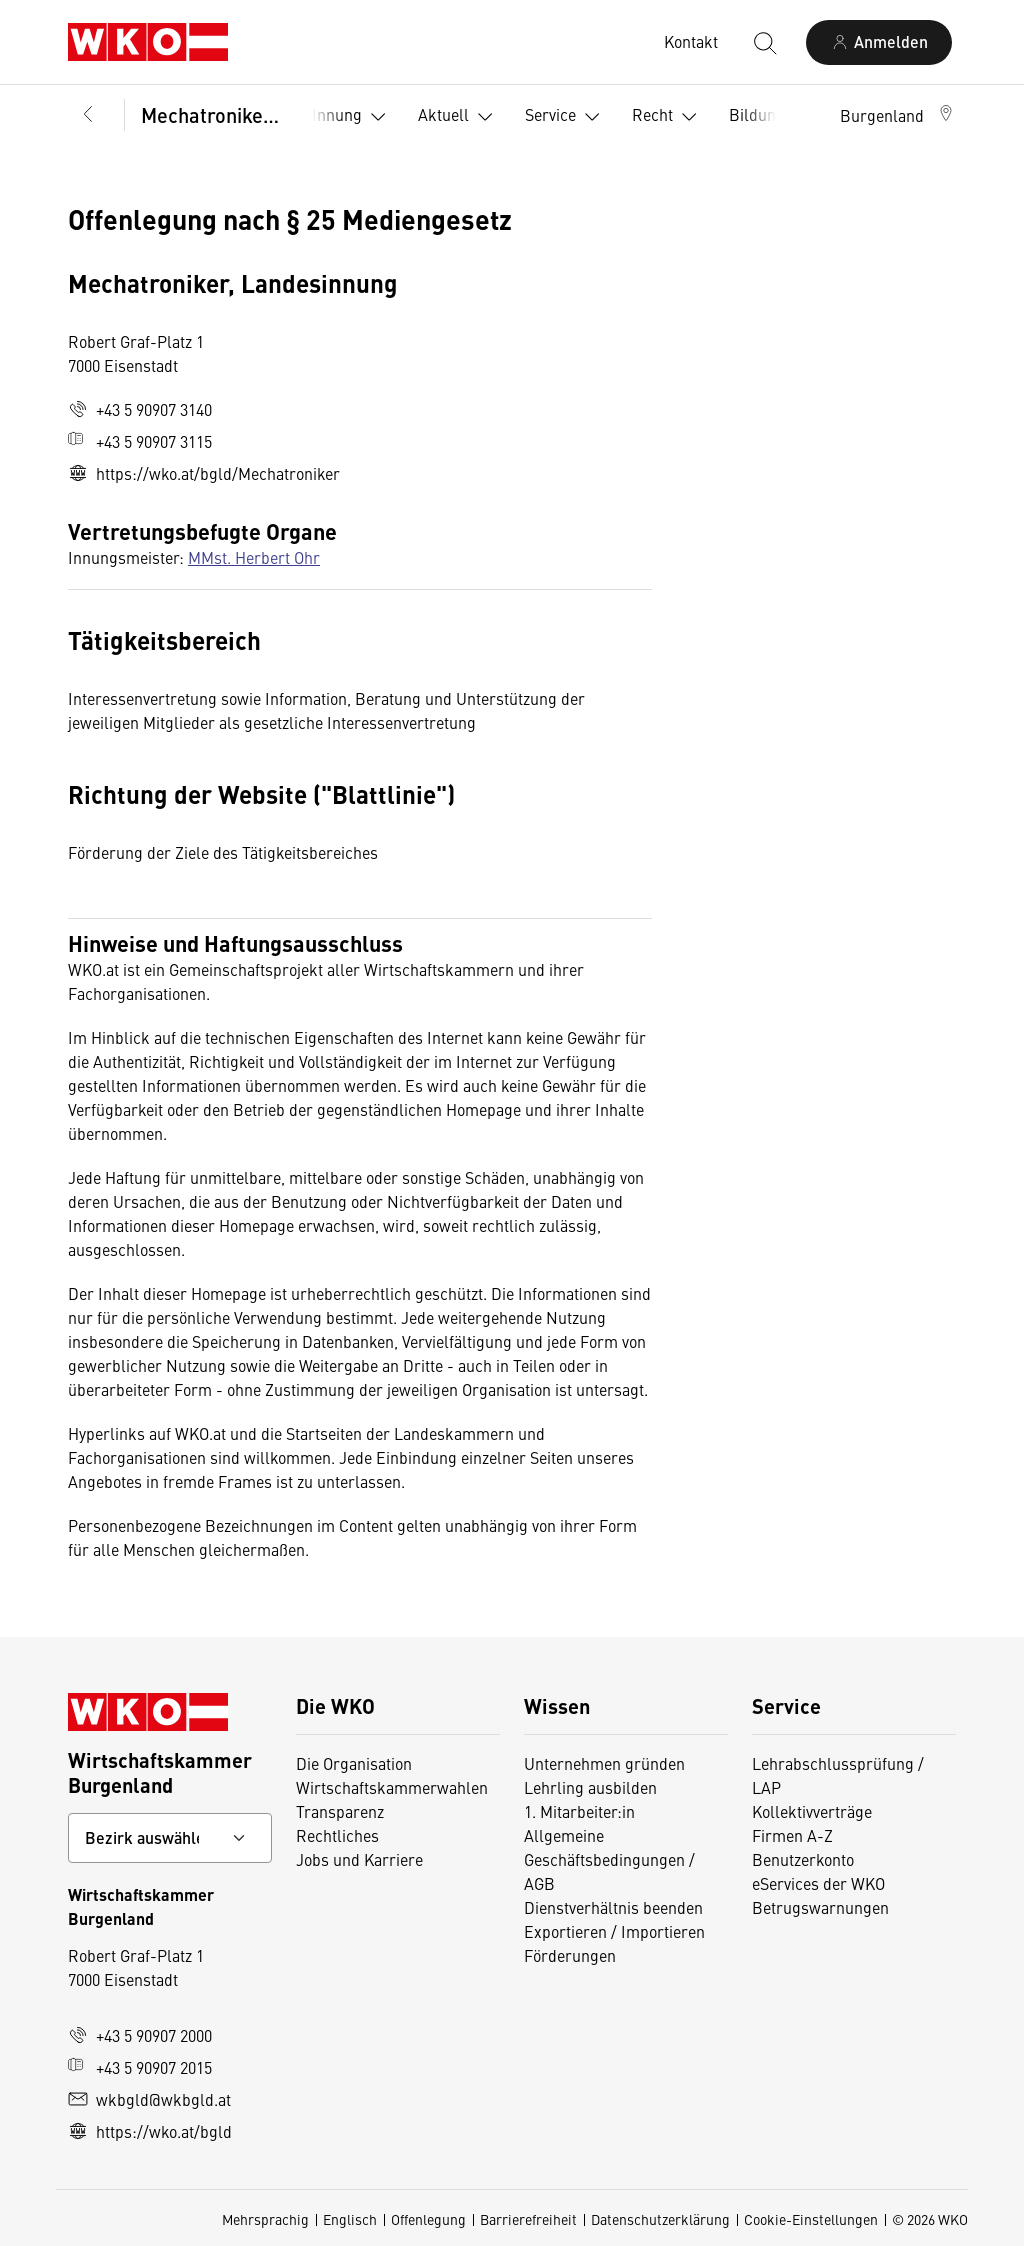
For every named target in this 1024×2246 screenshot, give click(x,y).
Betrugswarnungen (820, 1907)
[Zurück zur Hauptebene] (88, 115)
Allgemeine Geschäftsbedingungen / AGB (609, 1859)
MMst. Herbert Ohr (254, 557)
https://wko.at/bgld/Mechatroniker (204, 473)
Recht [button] (668, 117)
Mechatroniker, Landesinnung (212, 114)
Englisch (350, 2219)
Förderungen (570, 1955)
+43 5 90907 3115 (140, 441)
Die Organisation (354, 1763)
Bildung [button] (773, 117)
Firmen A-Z (792, 1835)
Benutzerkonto (803, 1859)
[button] (898, 115)
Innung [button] (353, 117)
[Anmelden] (879, 42)
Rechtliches (337, 1835)
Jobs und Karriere (359, 1859)
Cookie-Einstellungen (811, 2219)
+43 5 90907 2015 (140, 2067)
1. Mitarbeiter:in (579, 1811)
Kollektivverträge (812, 1811)
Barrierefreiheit (528, 2219)
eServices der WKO (818, 1883)
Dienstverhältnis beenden (613, 1907)
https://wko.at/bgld (150, 2131)
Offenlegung (428, 2219)
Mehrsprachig (265, 2219)
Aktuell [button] (459, 117)
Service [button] (566, 117)
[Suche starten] (764, 42)
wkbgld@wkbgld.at (149, 2099)
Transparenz (340, 1811)
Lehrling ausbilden (590, 1787)
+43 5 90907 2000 (140, 2035)
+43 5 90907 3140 (140, 409)
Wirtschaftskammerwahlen (392, 1787)
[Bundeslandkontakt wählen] (170, 1838)
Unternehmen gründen (604, 1763)
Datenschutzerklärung (660, 2219)
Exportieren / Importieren (614, 1931)
